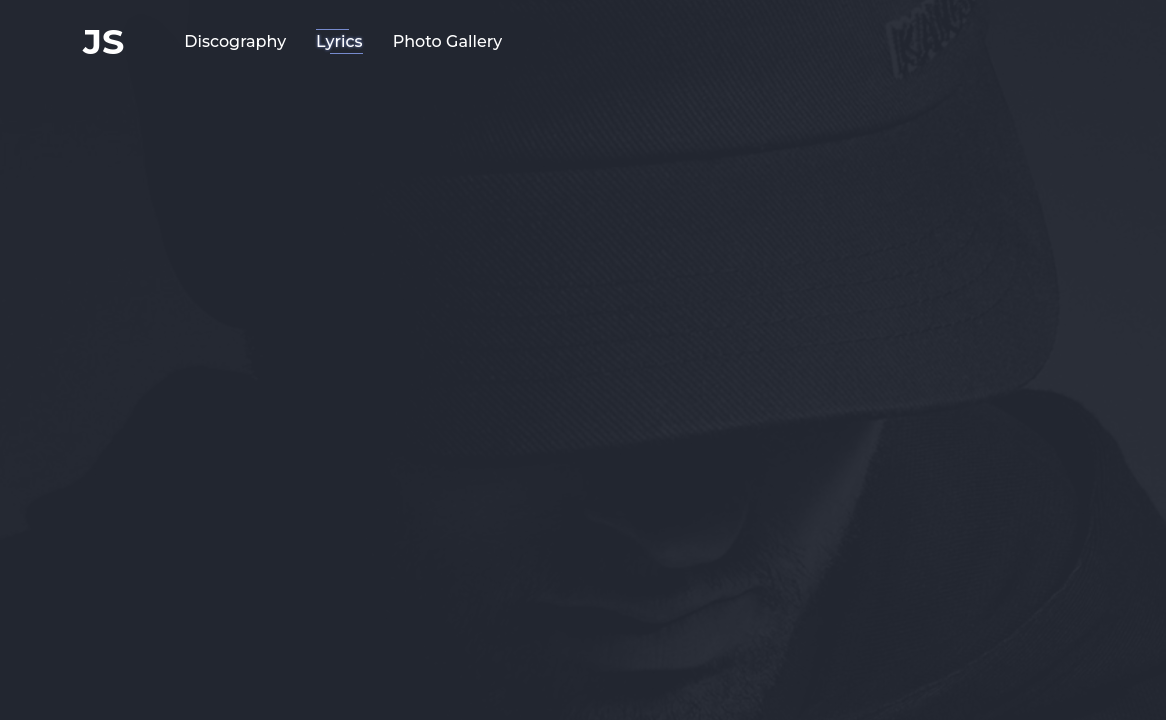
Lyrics (339, 41)
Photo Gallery (448, 41)
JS (103, 41)
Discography (235, 41)
